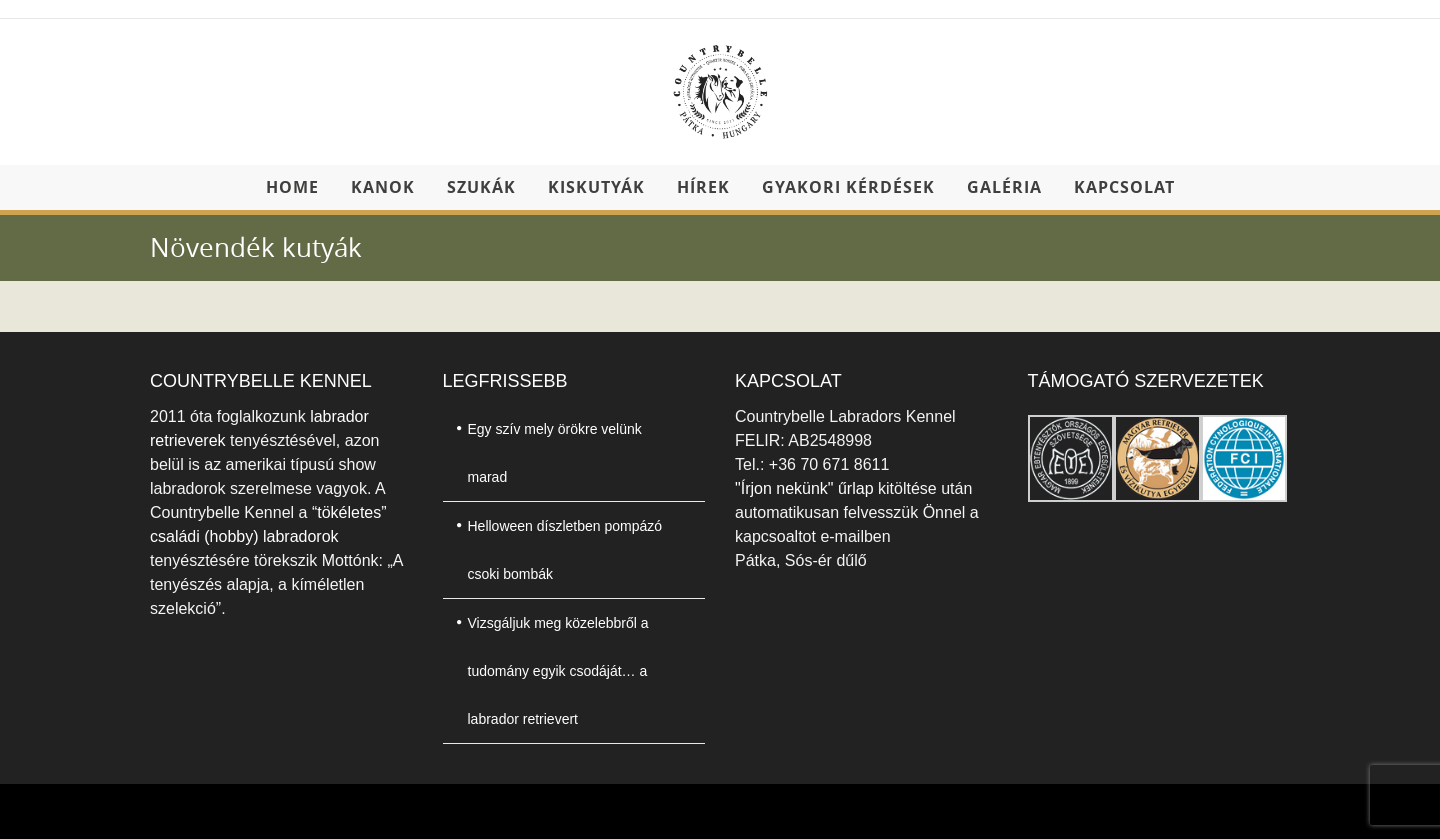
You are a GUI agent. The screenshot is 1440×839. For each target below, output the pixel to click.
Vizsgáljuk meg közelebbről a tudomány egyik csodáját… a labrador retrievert (558, 671)
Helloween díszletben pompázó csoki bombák (565, 550)
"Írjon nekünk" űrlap (806, 488)
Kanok (383, 187)
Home (292, 187)
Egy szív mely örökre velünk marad (555, 453)
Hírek (703, 187)
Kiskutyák (596, 187)
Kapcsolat (1124, 187)
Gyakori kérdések (848, 187)
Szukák (481, 187)
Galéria (1004, 187)
